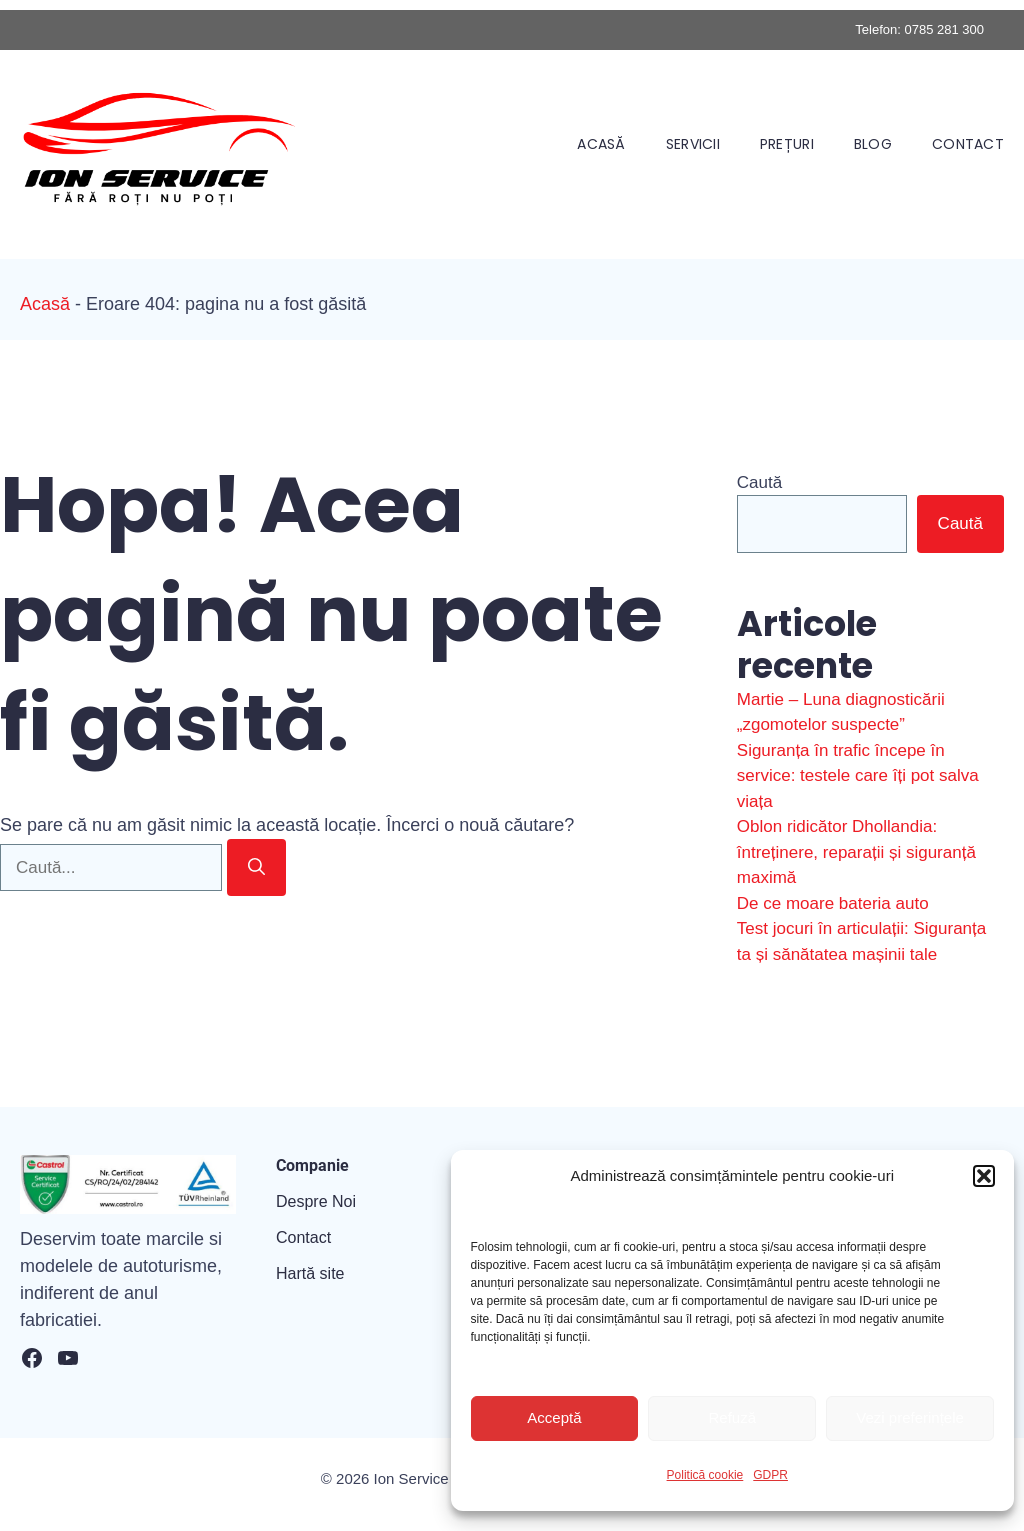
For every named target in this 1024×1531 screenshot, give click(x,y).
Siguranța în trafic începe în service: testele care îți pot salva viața (858, 776)
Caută (759, 482)
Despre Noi (316, 1201)
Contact (968, 144)
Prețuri (787, 144)
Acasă (601, 144)
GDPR (770, 1475)
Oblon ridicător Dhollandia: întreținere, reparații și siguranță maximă (856, 852)
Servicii (693, 144)
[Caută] (256, 868)
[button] (984, 1176)
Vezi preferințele (910, 1417)
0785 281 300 (944, 29)
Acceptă (554, 1417)
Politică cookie (705, 1475)
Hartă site (310, 1273)
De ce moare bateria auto (833, 903)
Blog (873, 144)
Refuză (732, 1417)
